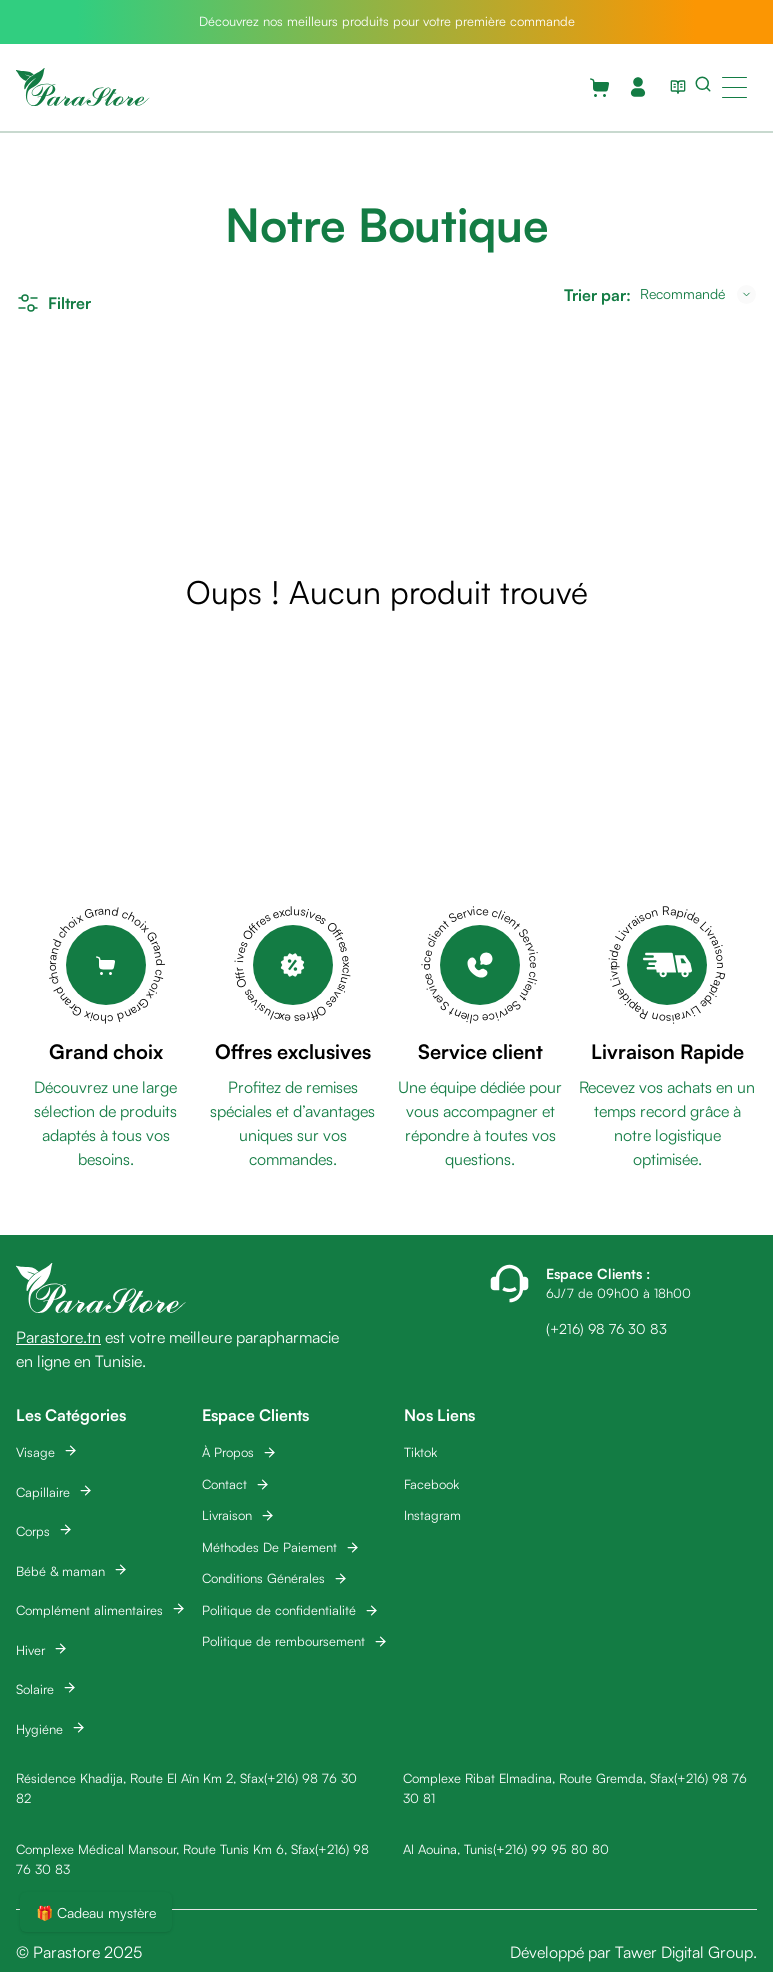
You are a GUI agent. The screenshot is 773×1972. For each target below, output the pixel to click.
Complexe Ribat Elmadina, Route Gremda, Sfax (538, 1778)
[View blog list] (674, 87)
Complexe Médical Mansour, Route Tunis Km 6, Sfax (165, 1849)
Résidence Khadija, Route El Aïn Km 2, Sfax (140, 1778)
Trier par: (597, 295)
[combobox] (698, 294)
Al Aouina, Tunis (448, 1849)
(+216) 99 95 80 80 (551, 1849)
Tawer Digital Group (684, 1952)
